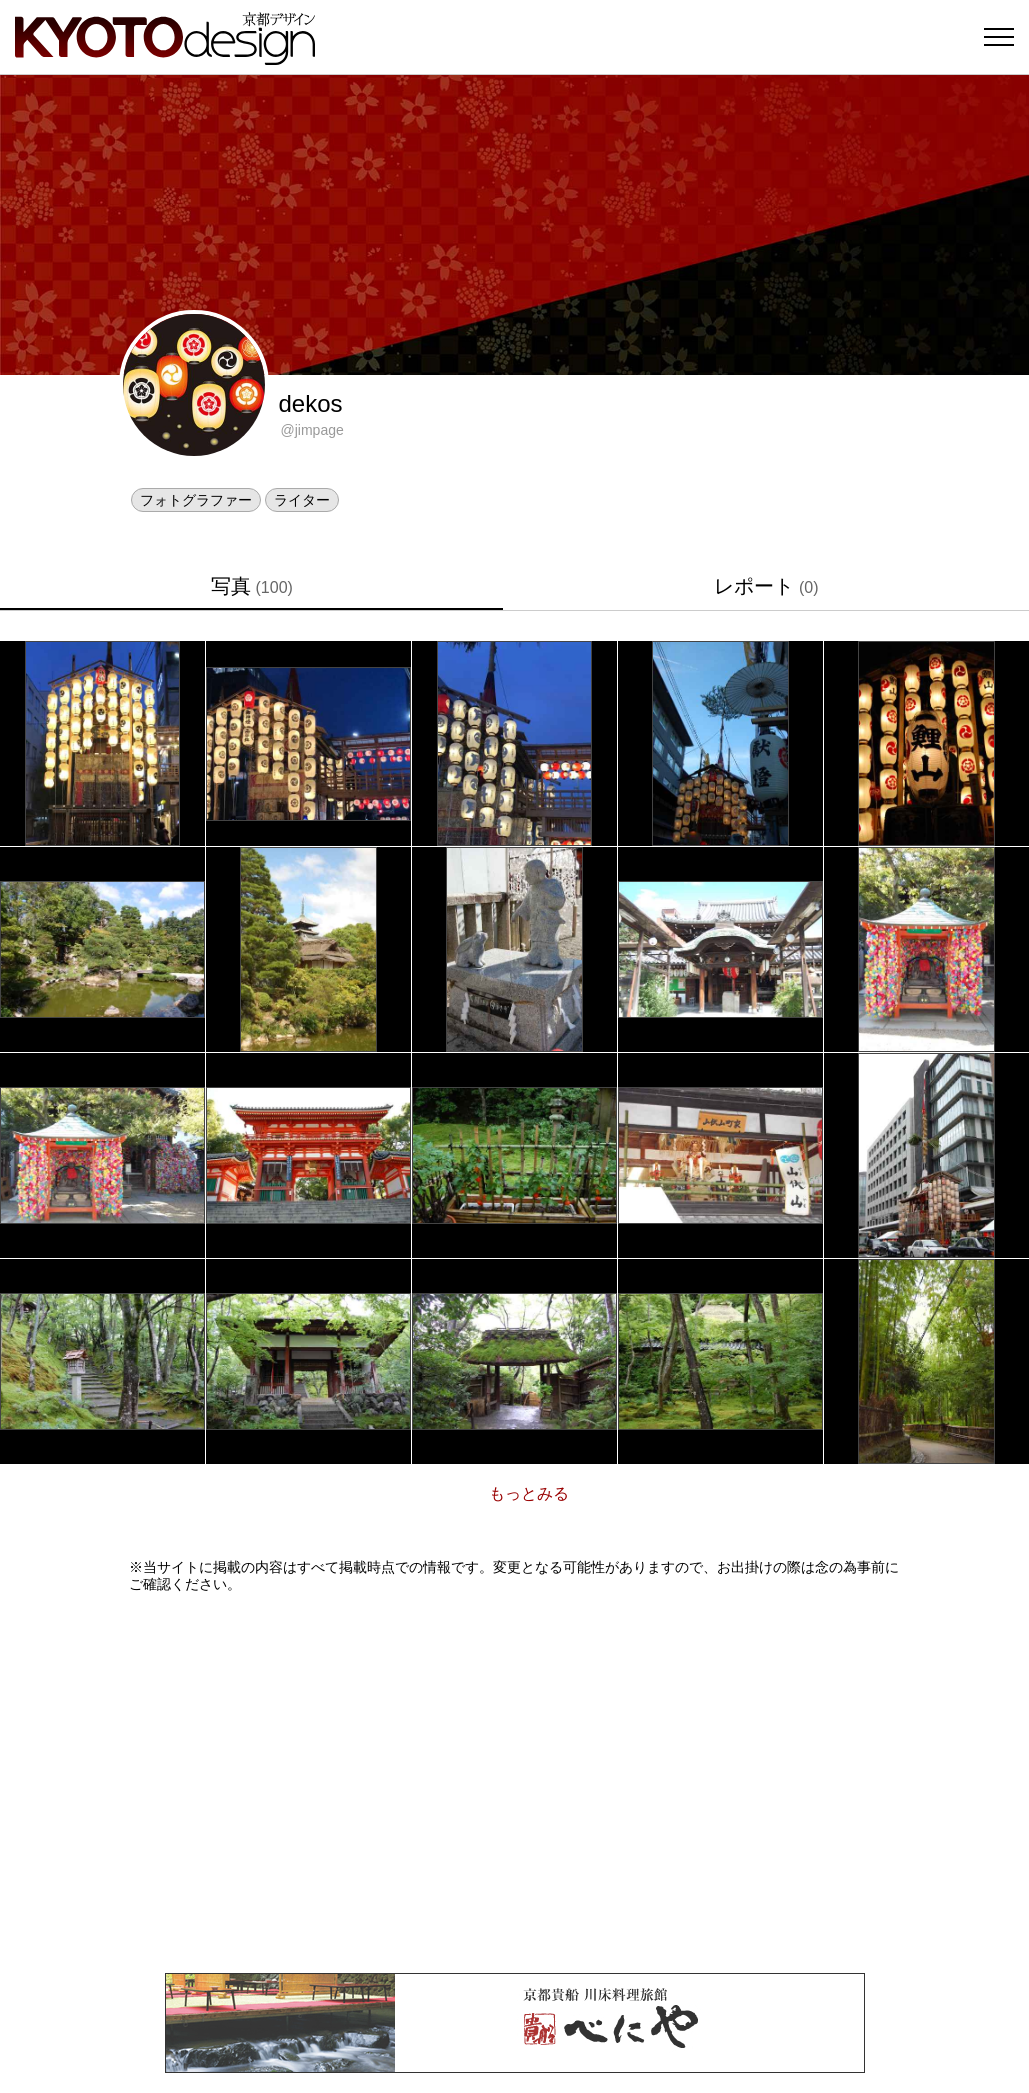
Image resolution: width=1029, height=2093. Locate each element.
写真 (252, 586)
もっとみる (529, 1493)
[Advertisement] (515, 1783)
